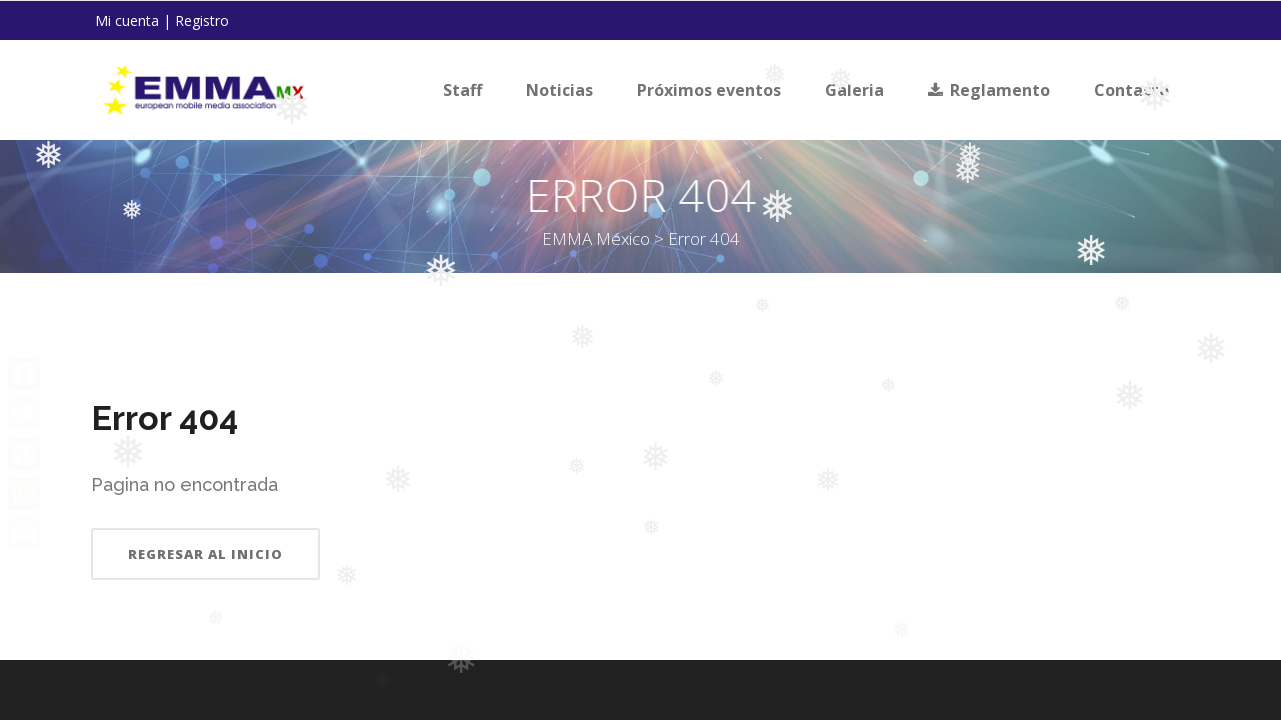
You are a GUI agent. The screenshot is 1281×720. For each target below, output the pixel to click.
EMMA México (643, 238)
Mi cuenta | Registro (162, 20)
